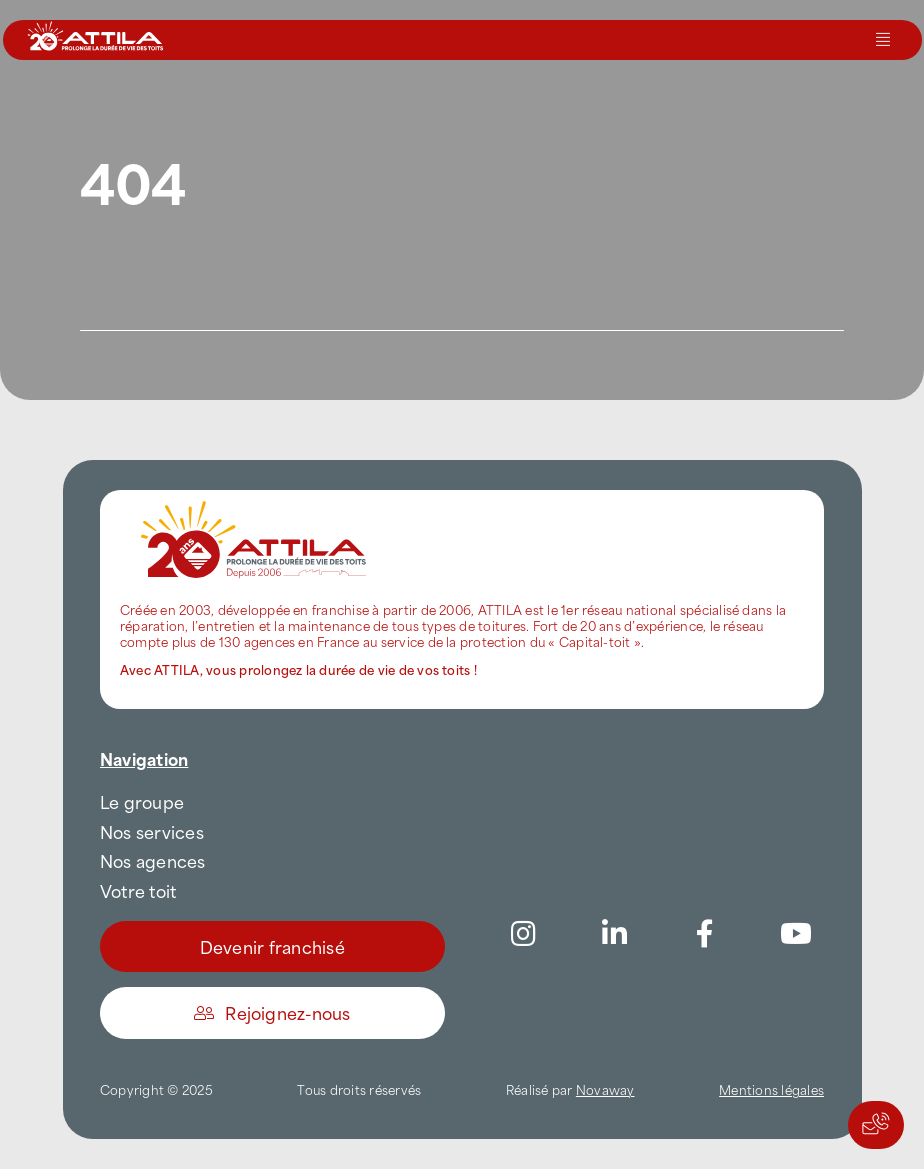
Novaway (605, 1089)
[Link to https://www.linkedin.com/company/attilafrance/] (614, 934)
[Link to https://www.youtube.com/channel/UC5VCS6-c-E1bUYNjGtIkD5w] (796, 934)
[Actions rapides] (876, 1125)
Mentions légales (771, 1089)
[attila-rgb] (255, 498)
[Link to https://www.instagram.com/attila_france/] (524, 934)
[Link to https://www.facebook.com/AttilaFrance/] (705, 934)
